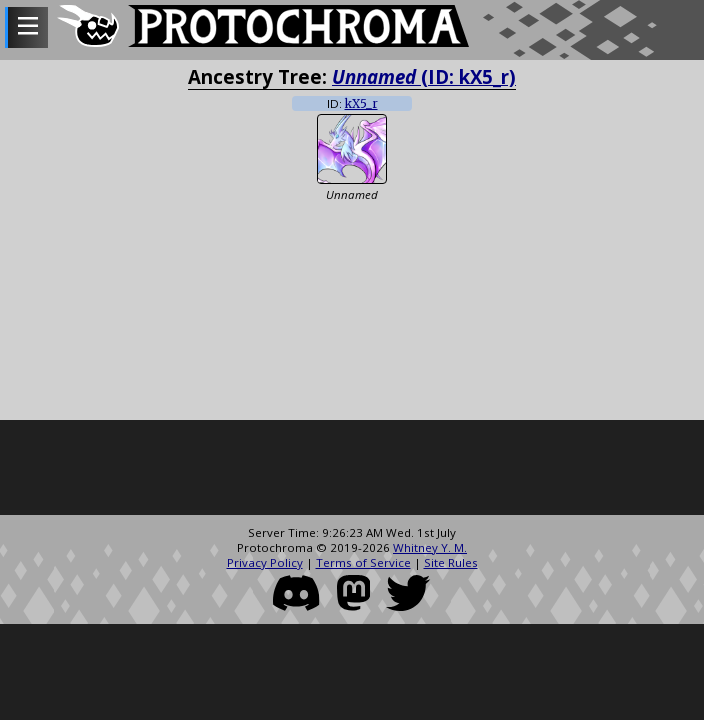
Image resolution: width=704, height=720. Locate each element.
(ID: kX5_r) (424, 76)
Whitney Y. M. (430, 547)
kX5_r (361, 104)
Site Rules (451, 562)
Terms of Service (363, 562)
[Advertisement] (352, 470)
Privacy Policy (265, 562)
